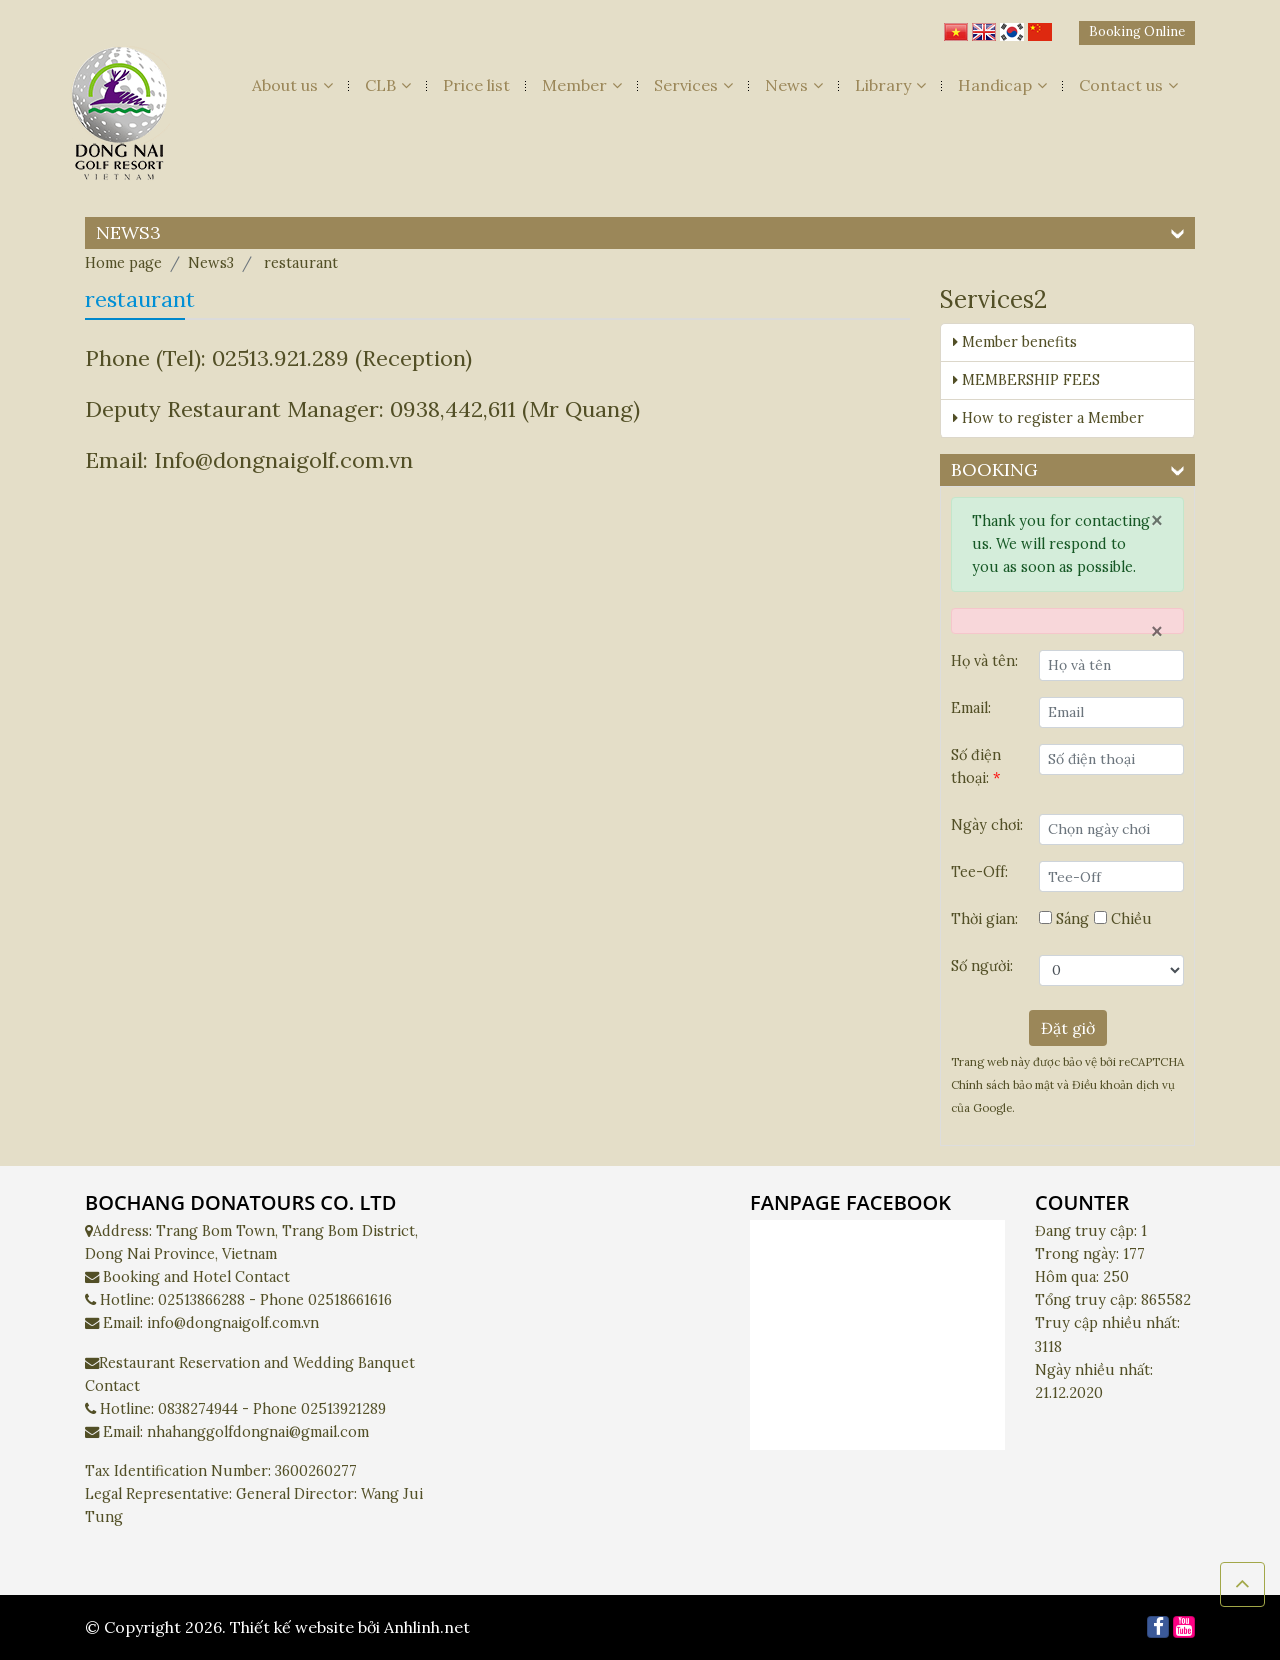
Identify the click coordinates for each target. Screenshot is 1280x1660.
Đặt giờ (1068, 1028)
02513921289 (343, 1409)
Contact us (1128, 85)
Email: (971, 708)
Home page (123, 263)
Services (693, 85)
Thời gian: (984, 919)
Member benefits (1015, 342)
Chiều (1123, 919)
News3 (211, 263)
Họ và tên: (984, 661)
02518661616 (350, 1300)
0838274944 (198, 1409)
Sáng (1064, 919)
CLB (388, 85)
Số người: (982, 966)
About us (292, 85)
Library (890, 85)
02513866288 (201, 1300)
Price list (476, 85)
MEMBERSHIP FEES (1026, 380)
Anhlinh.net (427, 1627)
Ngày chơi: (987, 825)
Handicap (1002, 85)
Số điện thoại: (976, 766)
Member (582, 85)
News (794, 85)
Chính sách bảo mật (1004, 1084)
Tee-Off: (979, 872)
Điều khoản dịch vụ (1123, 1084)
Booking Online (1137, 31)
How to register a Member (1048, 418)
